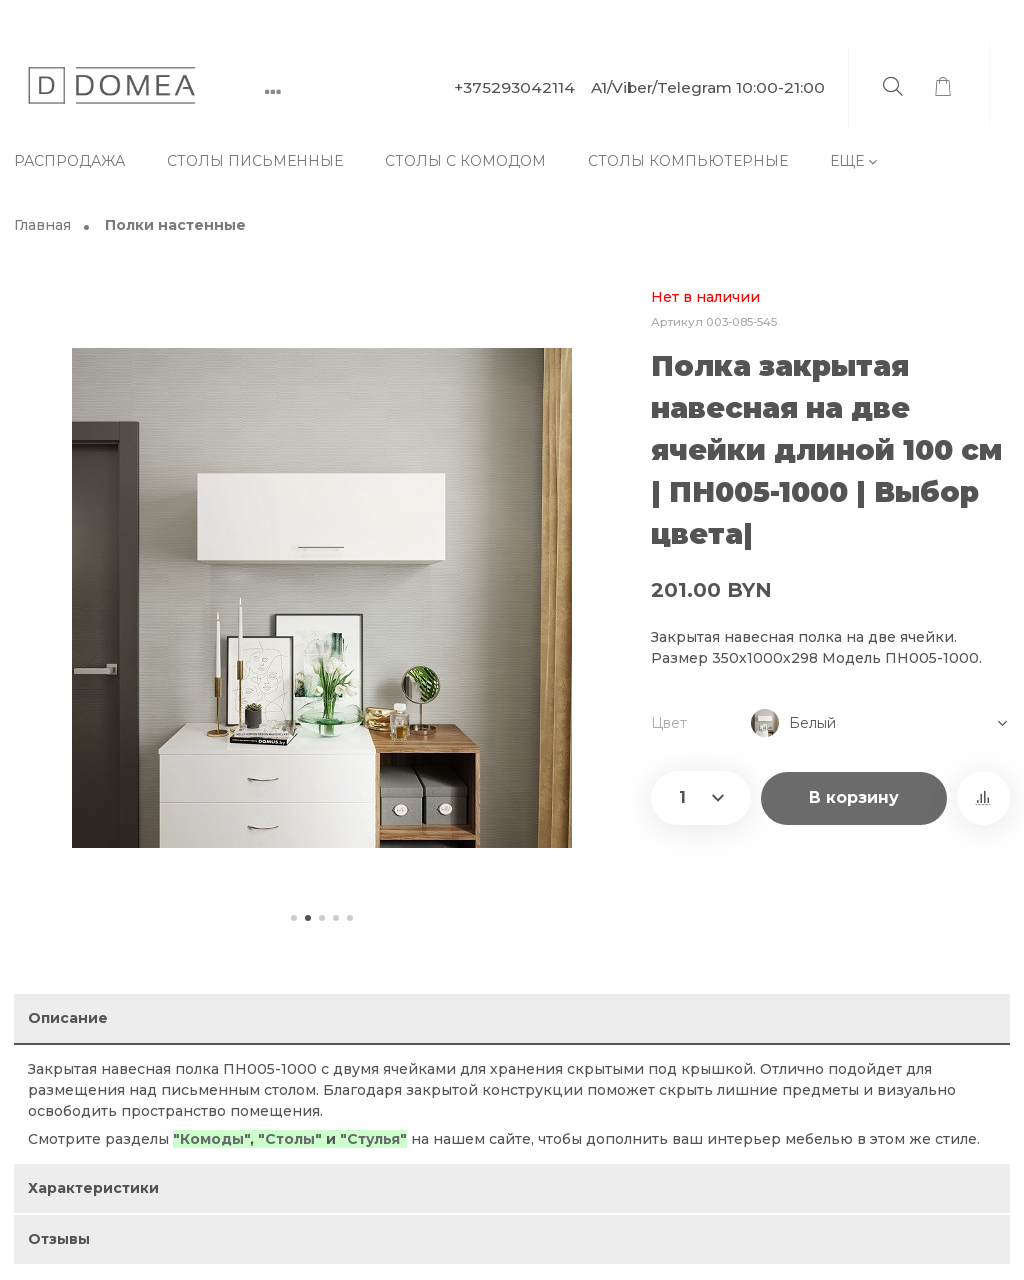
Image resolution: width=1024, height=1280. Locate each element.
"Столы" (290, 1139)
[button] (294, 918)
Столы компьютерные (688, 161)
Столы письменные (255, 161)
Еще (847, 161)
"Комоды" (211, 1139)
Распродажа (69, 161)
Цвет (669, 723)
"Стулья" (373, 1139)
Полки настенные (175, 226)
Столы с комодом (465, 161)
